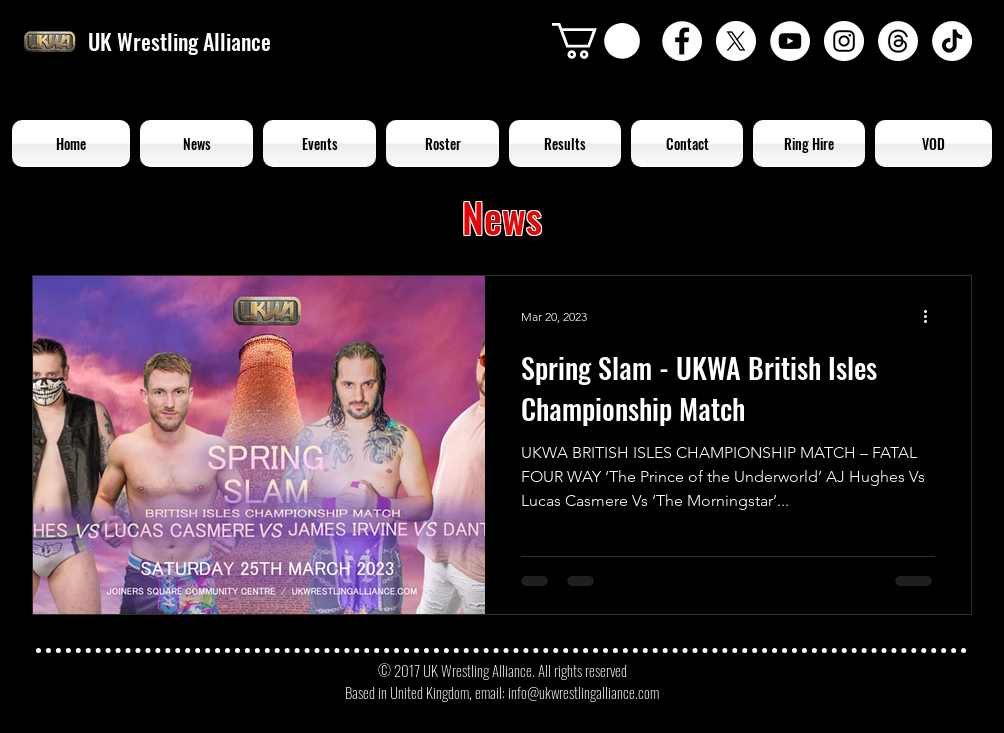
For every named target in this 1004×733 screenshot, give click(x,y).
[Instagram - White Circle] (844, 41)
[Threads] (898, 41)
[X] (736, 41)
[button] (596, 41)
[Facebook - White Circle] (682, 41)
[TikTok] (952, 41)
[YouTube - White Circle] (790, 41)
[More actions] (932, 317)
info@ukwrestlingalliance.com (583, 692)
